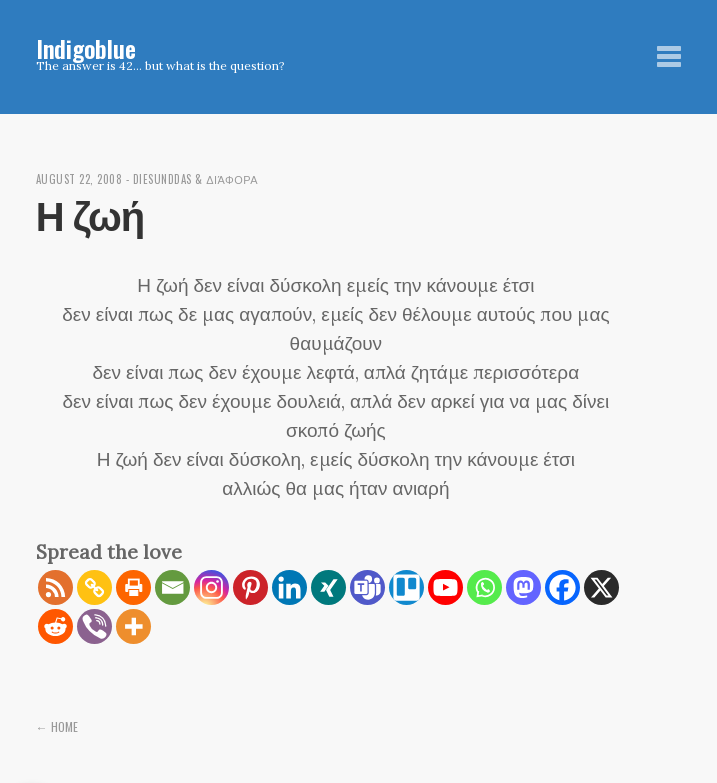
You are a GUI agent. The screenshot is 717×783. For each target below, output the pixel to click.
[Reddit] (55, 626)
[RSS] (55, 587)
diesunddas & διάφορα (196, 179)
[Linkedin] (289, 587)
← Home (57, 726)
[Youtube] (445, 587)
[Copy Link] (94, 587)
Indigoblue (86, 48)
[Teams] (367, 587)
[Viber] (94, 626)
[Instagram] (211, 587)
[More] (133, 626)
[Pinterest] (250, 587)
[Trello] (406, 587)
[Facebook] (562, 587)
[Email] (172, 587)
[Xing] (328, 587)
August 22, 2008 (79, 179)
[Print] (133, 587)
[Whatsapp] (484, 587)
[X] (601, 587)
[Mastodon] (523, 587)
